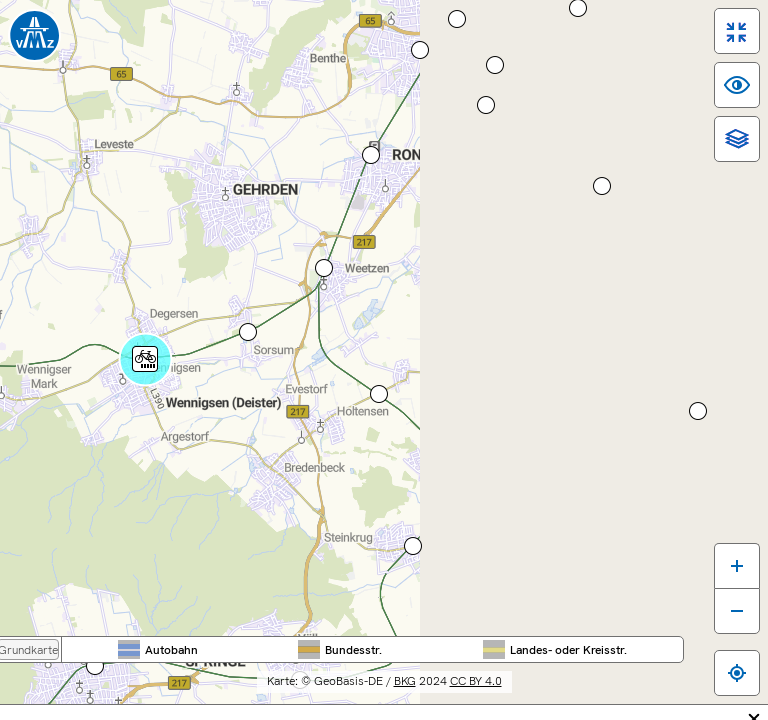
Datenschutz (508, 710)
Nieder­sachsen (471, 49)
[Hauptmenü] (134, 173)
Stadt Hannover (643, 49)
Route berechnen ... (78, 383)
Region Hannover (557, 49)
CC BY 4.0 (624, 670)
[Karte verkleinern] (721, 604)
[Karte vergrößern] (721, 558)
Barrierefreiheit (203, 710)
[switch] (721, 47)
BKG (553, 670)
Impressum (417, 710)
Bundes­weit (385, 49)
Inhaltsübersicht (316, 710)
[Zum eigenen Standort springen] (721, 666)
